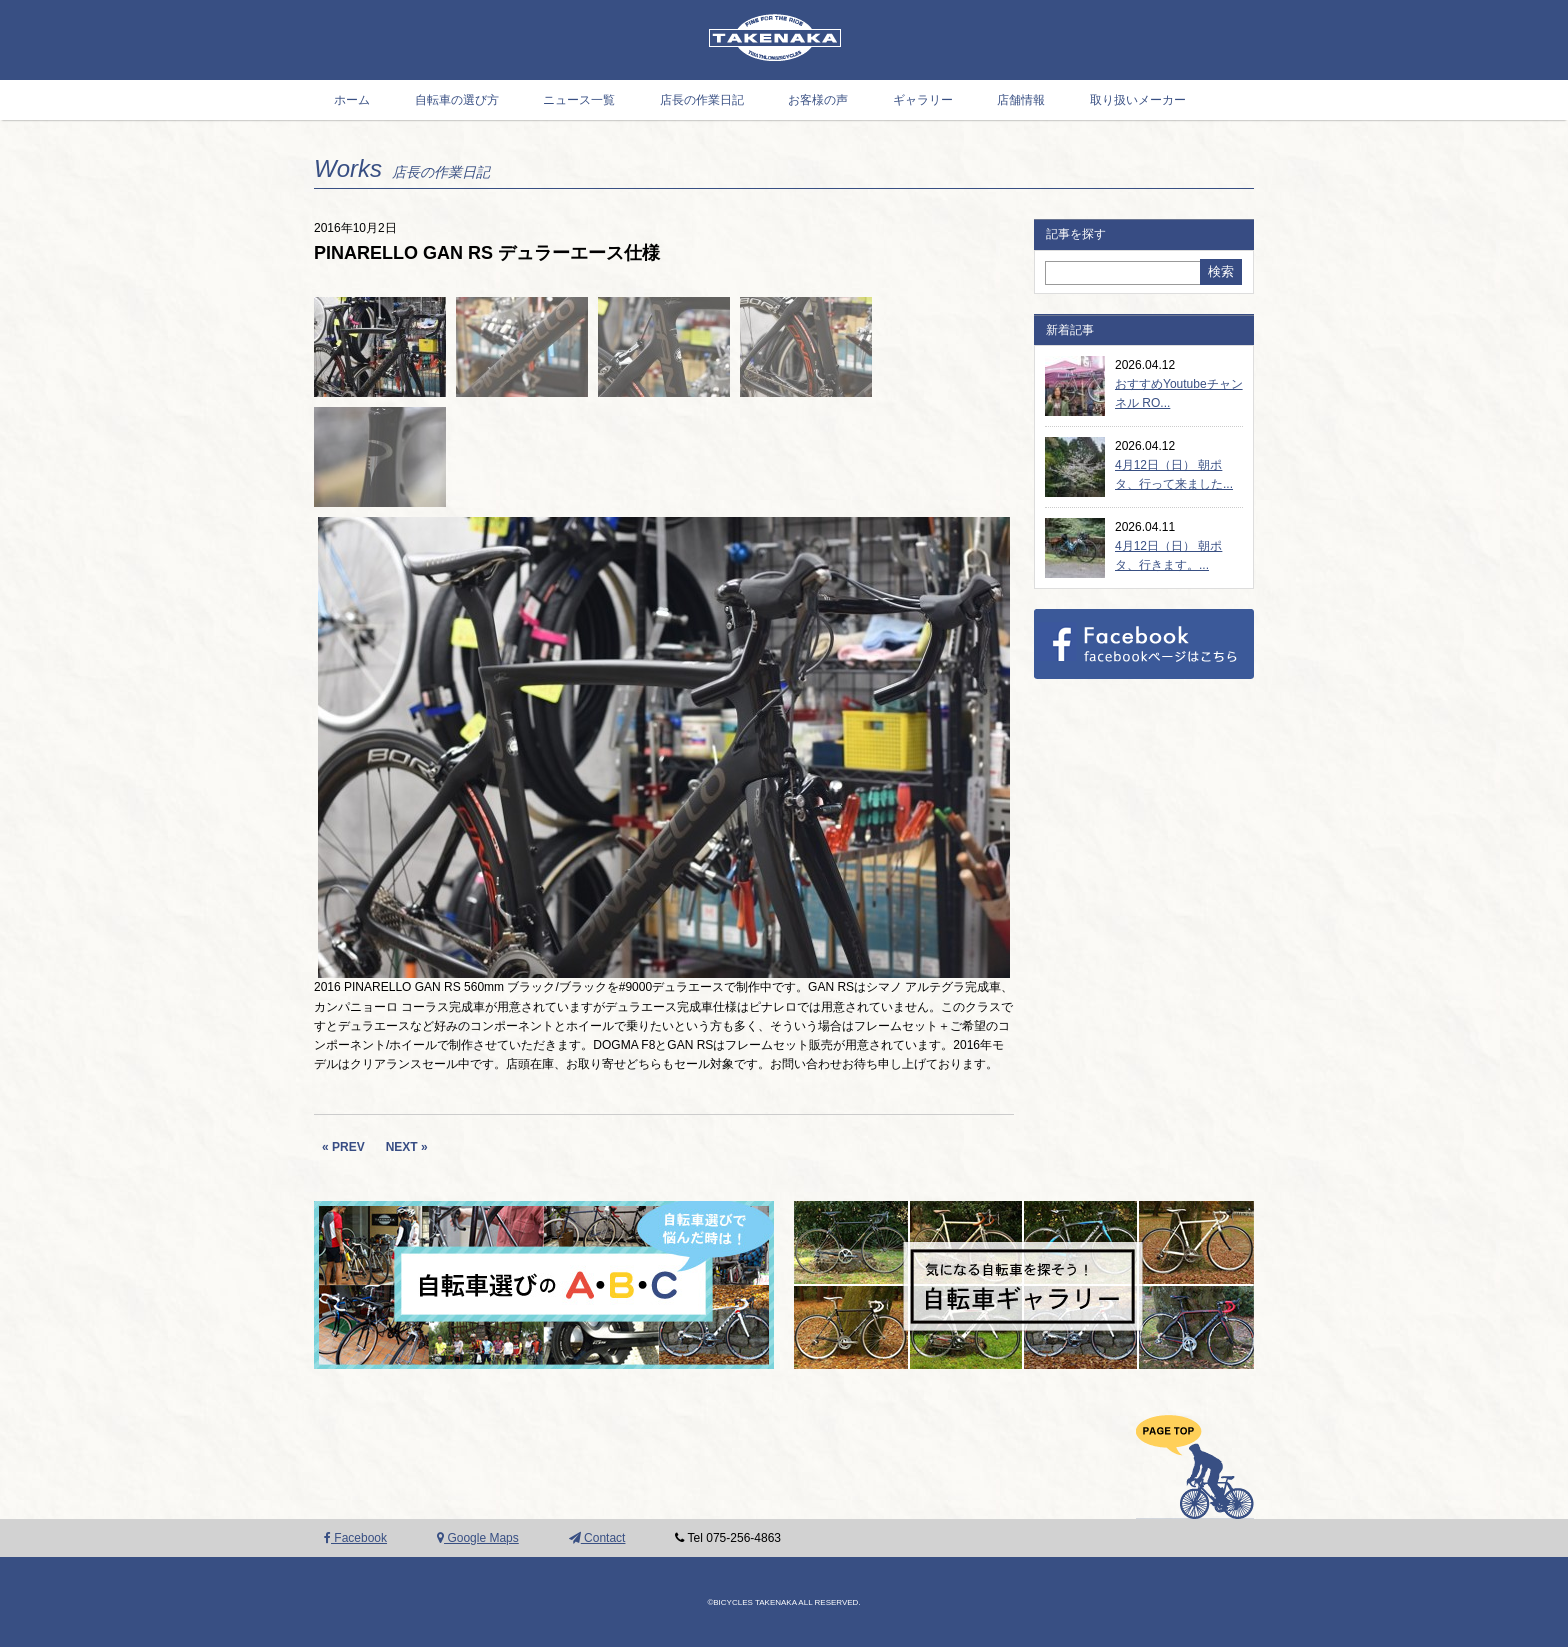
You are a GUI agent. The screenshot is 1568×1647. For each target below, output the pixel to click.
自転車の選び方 (457, 100)
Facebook (355, 1538)
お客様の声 (818, 100)
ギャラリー (923, 100)
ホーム (352, 100)
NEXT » (407, 1147)
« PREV (343, 1147)
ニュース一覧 (579, 100)
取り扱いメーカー (1138, 100)
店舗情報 (1021, 100)
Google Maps (478, 1538)
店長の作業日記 (702, 100)
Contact (597, 1538)
